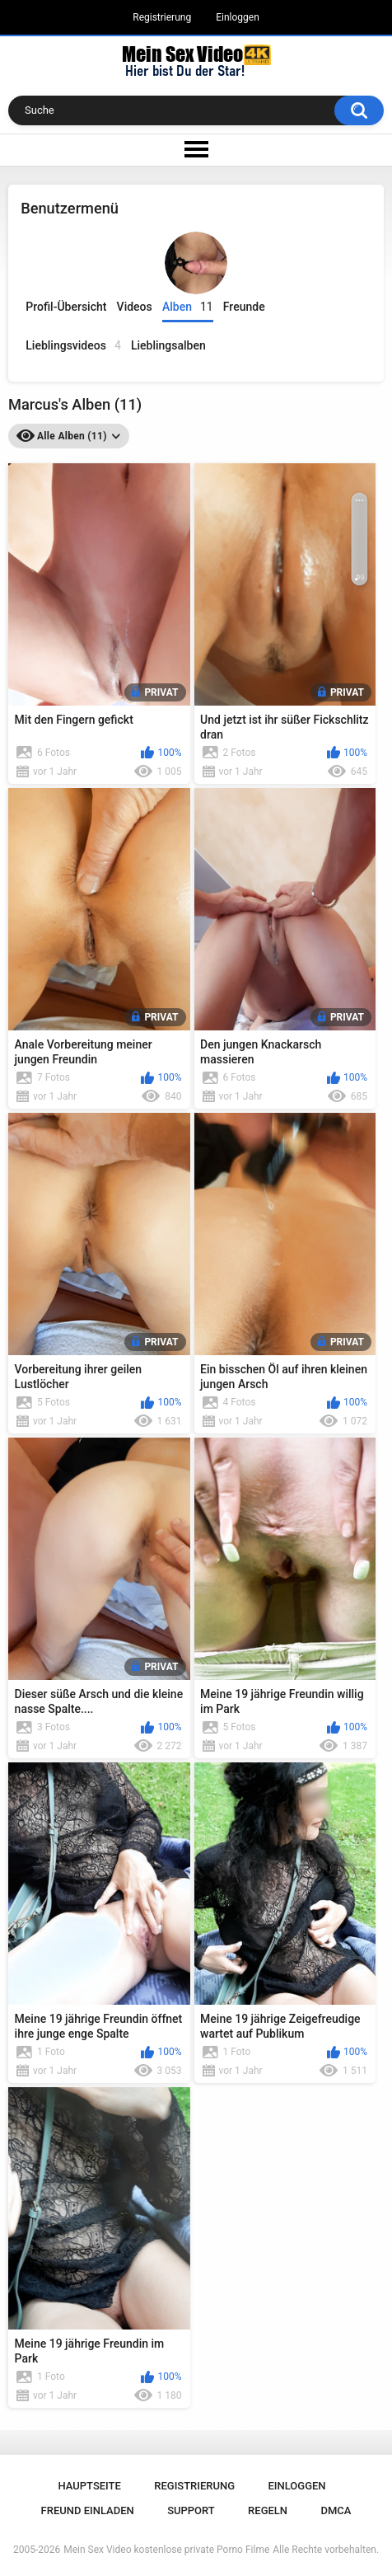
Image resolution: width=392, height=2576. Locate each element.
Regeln (267, 2510)
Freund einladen (87, 2510)
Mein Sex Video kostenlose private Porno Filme (166, 2549)
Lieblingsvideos (73, 346)
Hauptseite (89, 2486)
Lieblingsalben (168, 345)
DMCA (335, 2510)
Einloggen (237, 17)
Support (191, 2510)
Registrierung (162, 17)
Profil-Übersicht (66, 306)
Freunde (244, 306)
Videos (134, 306)
